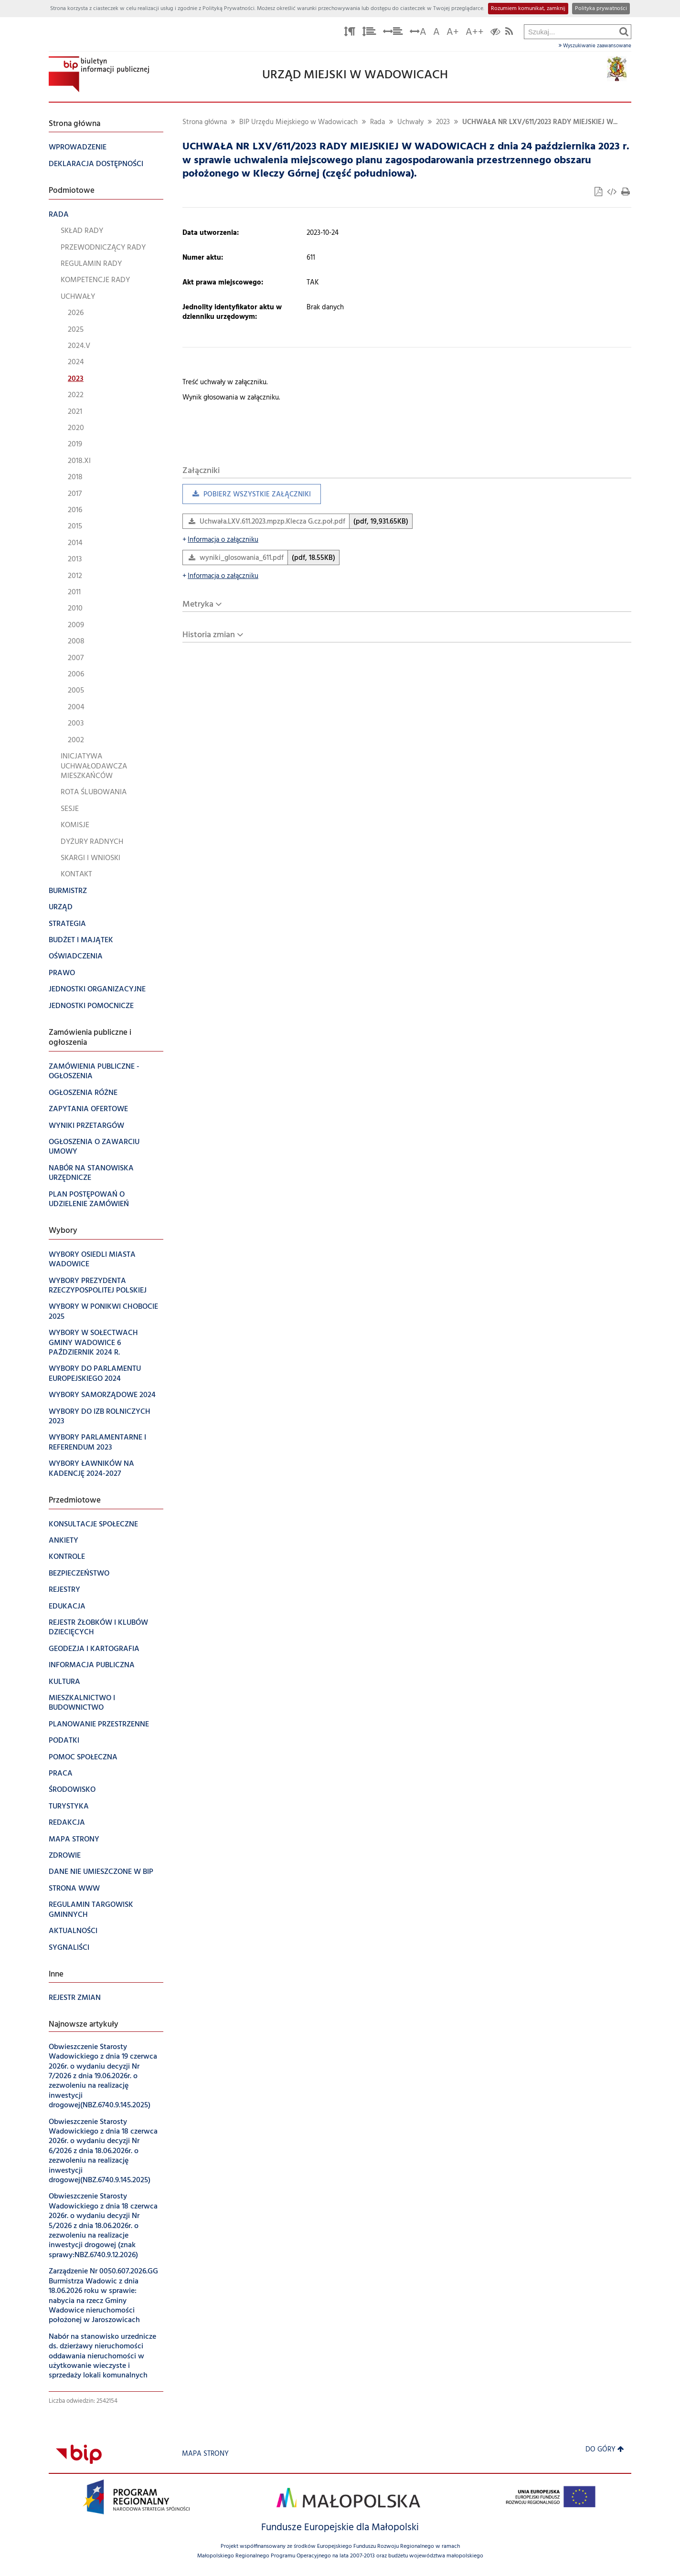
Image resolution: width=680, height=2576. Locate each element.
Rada (377, 122)
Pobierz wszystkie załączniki (246, 496)
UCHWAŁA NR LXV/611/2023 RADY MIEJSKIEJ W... (539, 122)
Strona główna (204, 122)
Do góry (604, 2449)
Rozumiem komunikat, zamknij (528, 8)
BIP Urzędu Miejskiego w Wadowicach (298, 122)
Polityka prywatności (601, 8)
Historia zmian (208, 635)
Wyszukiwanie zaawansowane (595, 46)
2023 (443, 122)
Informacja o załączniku (220, 540)
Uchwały (410, 122)
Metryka (197, 604)
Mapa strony (205, 2454)
